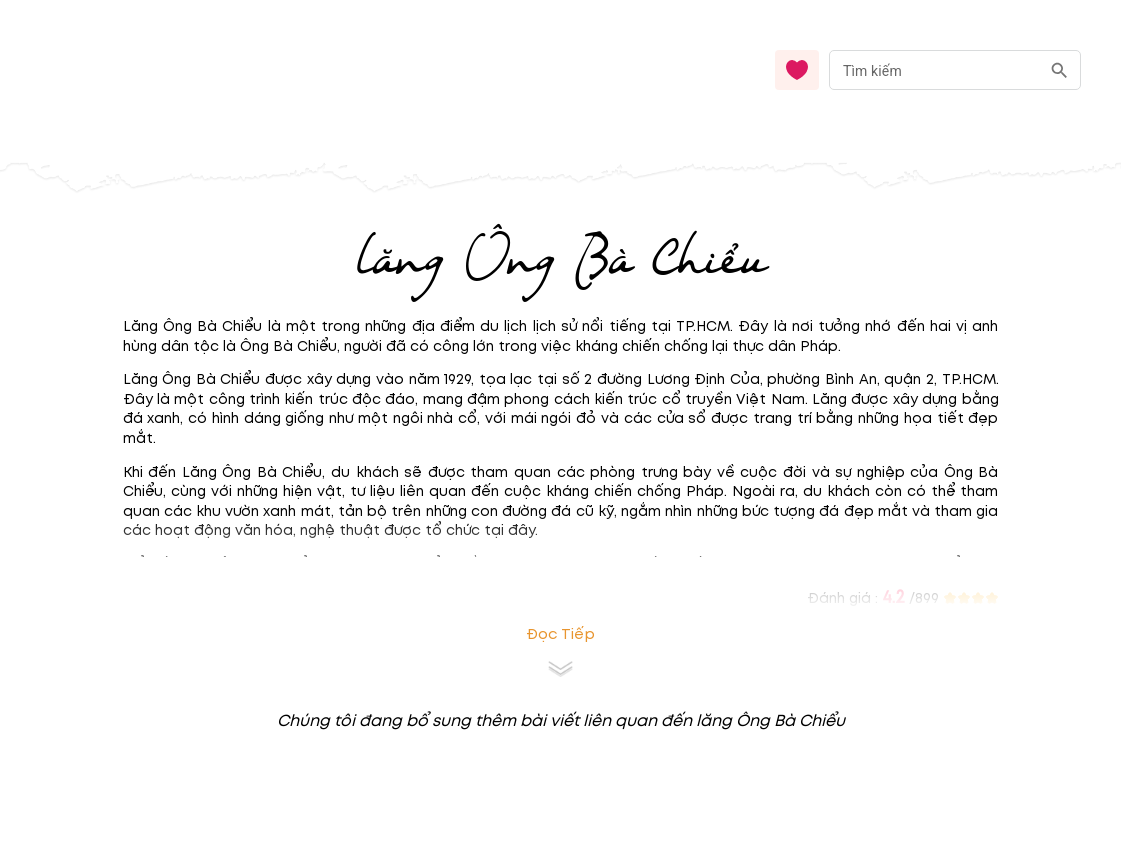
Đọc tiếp (560, 634)
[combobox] (955, 70)
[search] (1059, 70)
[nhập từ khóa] (934, 69)
